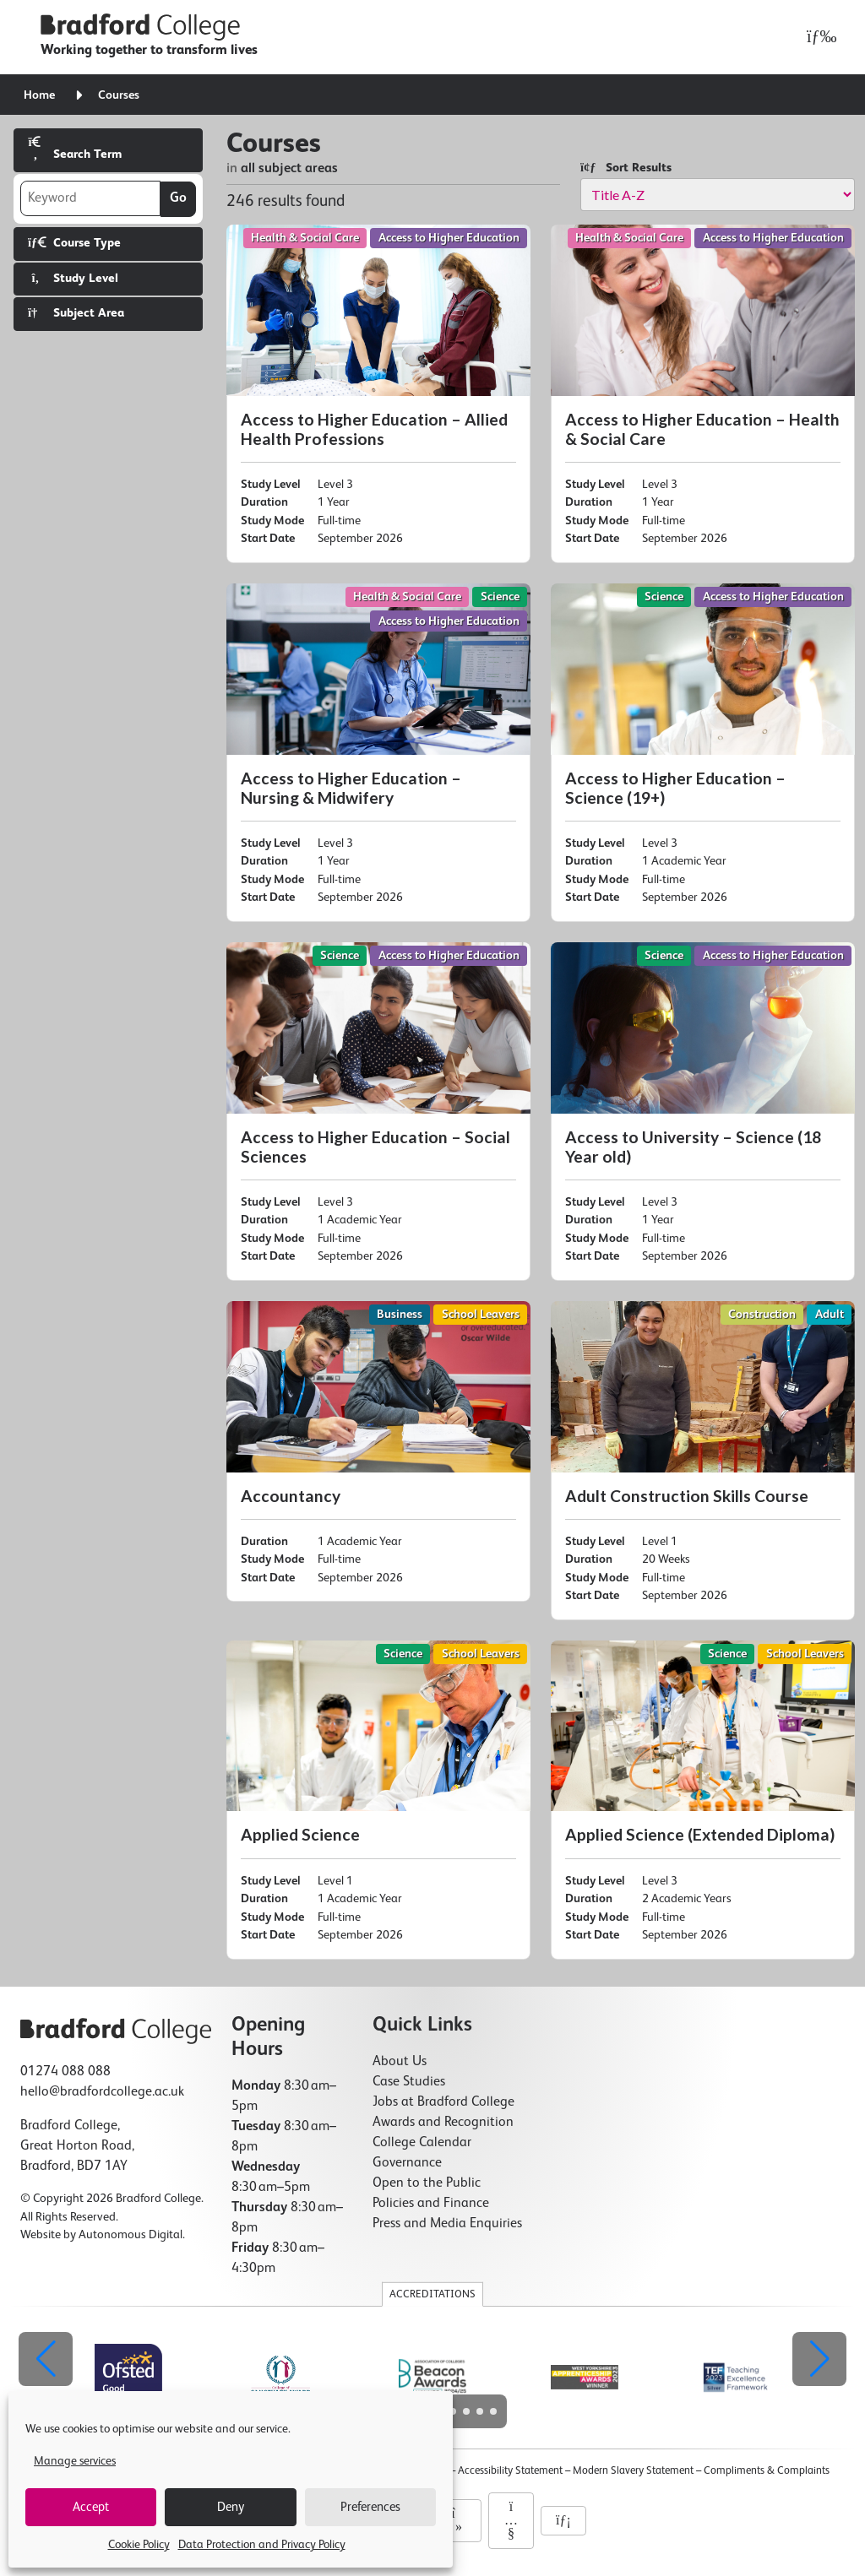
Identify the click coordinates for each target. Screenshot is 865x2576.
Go (178, 198)
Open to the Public (427, 2183)
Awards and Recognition (443, 2122)
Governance (407, 2163)
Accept (91, 2507)
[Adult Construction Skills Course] (703, 1460)
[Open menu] (817, 37)
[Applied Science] (378, 1800)
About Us (400, 2062)
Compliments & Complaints (767, 2470)
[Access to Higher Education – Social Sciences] (378, 1111)
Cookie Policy (139, 2545)
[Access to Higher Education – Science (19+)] (703, 752)
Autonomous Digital (130, 2235)
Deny (230, 2507)
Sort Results (626, 167)
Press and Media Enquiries (447, 2224)
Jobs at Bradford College (443, 2102)
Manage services (75, 2461)
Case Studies (409, 2082)
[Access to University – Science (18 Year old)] (703, 1111)
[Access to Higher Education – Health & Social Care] (703, 394)
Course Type (74, 242)
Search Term (75, 148)
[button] (819, 2359)
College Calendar (422, 2143)
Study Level (73, 278)
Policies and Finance (431, 2203)
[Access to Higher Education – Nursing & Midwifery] (378, 752)
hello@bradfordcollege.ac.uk (102, 2092)
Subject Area (76, 312)
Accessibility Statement (510, 2470)
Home (39, 95)
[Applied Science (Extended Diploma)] (703, 1800)
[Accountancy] (378, 1451)
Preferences (370, 2507)
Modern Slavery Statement (633, 2470)
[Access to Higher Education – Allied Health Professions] (378, 394)
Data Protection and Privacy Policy (261, 2545)
